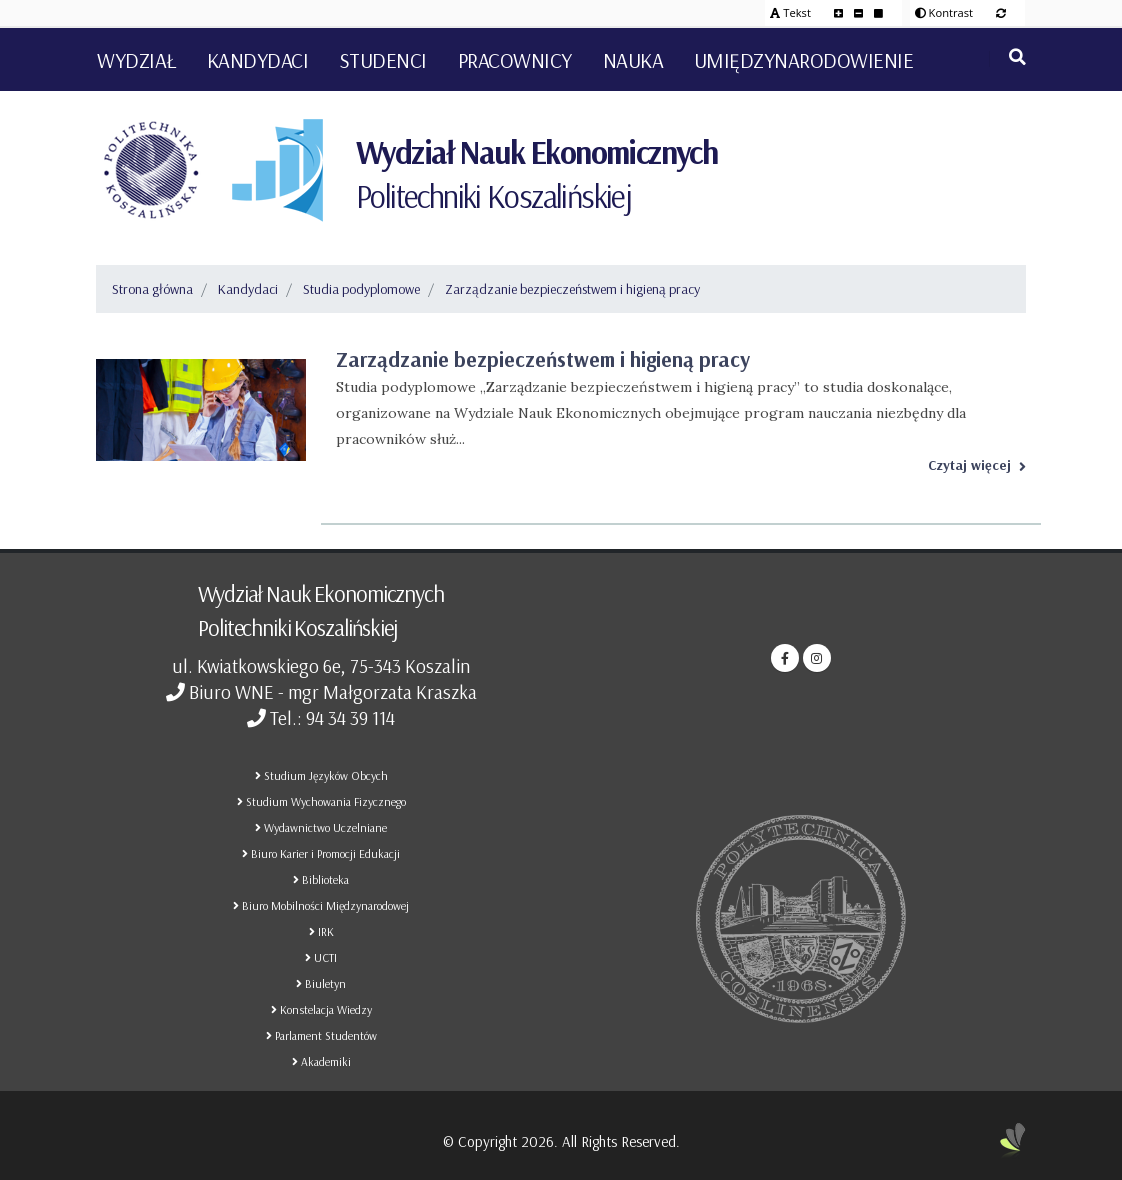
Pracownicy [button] (515, 60)
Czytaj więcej (977, 465)
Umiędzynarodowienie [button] (804, 60)
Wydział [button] (136, 60)
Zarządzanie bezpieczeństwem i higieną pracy (572, 289)
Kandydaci (248, 289)
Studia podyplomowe (361, 289)
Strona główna (152, 289)
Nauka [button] (633, 60)
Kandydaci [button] (258, 60)
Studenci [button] (383, 60)
